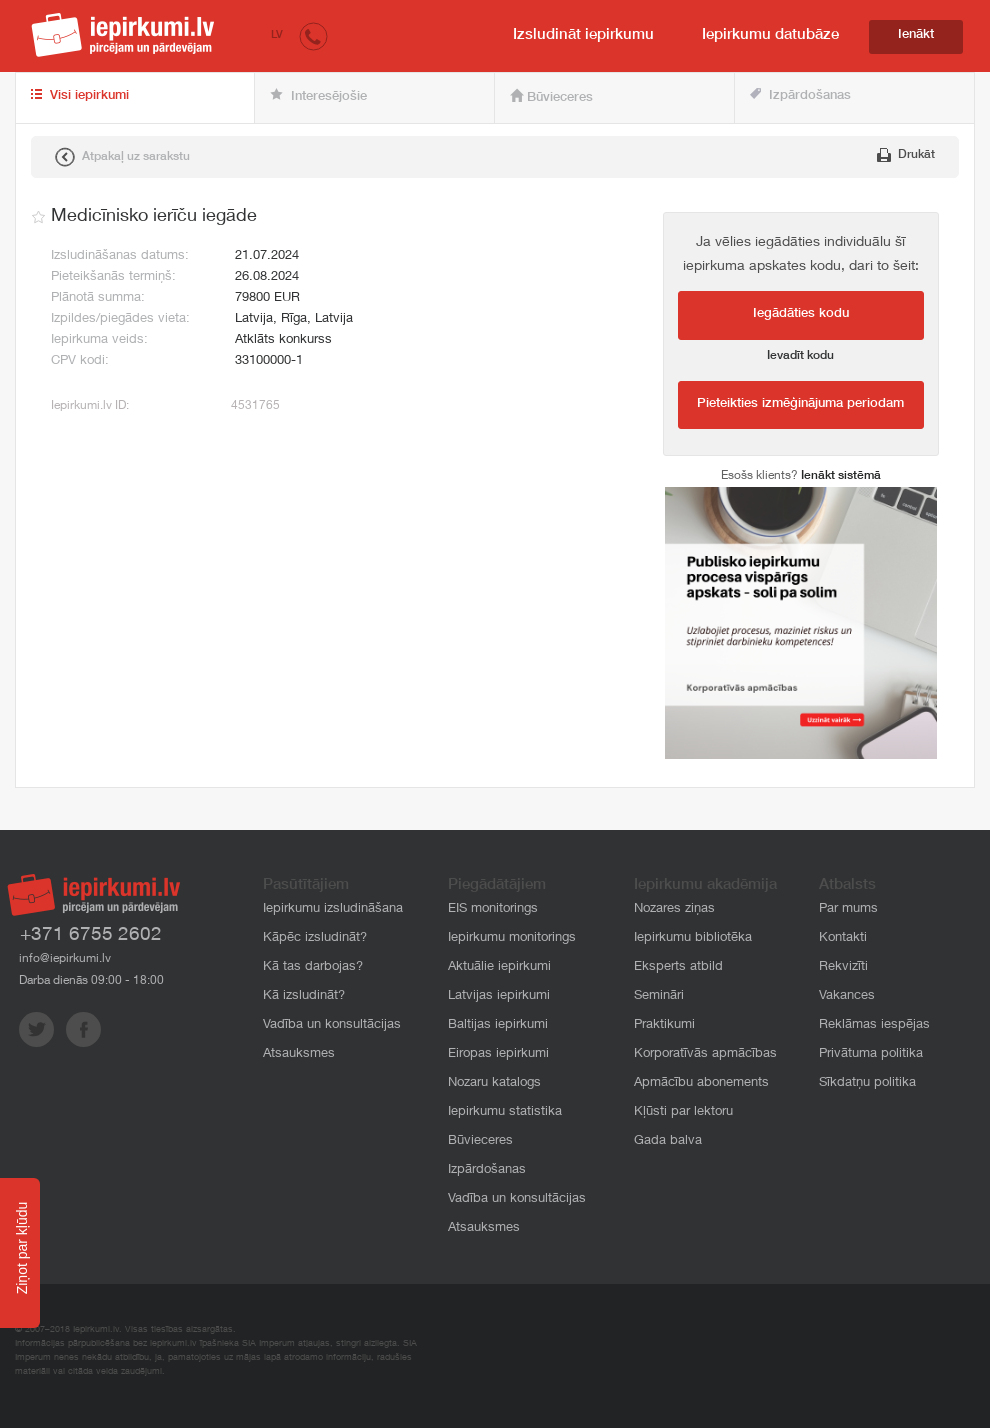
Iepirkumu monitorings (512, 938)
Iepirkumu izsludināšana (333, 909)
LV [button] (277, 35)
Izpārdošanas (800, 95)
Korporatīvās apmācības (705, 1054)
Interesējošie (318, 96)
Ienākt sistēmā (841, 476)
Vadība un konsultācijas (332, 1025)
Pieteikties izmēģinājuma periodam (800, 404)
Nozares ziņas (674, 909)
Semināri (659, 996)
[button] (313, 35)
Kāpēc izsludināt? (315, 938)
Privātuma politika (871, 1054)
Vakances (847, 996)
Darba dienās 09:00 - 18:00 (91, 981)
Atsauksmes (299, 1054)
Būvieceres (551, 97)
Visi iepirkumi (80, 96)
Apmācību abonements (701, 1083)
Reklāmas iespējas (874, 1025)
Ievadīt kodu (800, 356)
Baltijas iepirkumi (498, 1025)
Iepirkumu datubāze (770, 35)
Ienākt (916, 35)
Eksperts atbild (678, 967)
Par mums (848, 909)
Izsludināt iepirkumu (583, 35)
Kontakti (843, 938)
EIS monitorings (493, 909)
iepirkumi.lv (123, 35)
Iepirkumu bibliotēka (693, 938)
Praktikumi (664, 1025)
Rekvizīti (843, 967)
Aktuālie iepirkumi (499, 967)
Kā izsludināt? (304, 996)
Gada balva (668, 1141)
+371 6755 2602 (91, 935)
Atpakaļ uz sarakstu (122, 157)
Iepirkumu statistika (505, 1112)
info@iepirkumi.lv (65, 959)
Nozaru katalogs (494, 1083)
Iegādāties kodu (801, 314)
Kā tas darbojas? (313, 967)
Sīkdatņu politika (867, 1083)
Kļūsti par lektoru (683, 1112)
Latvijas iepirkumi (499, 996)
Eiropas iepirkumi (498, 1054)
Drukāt (906, 155)
